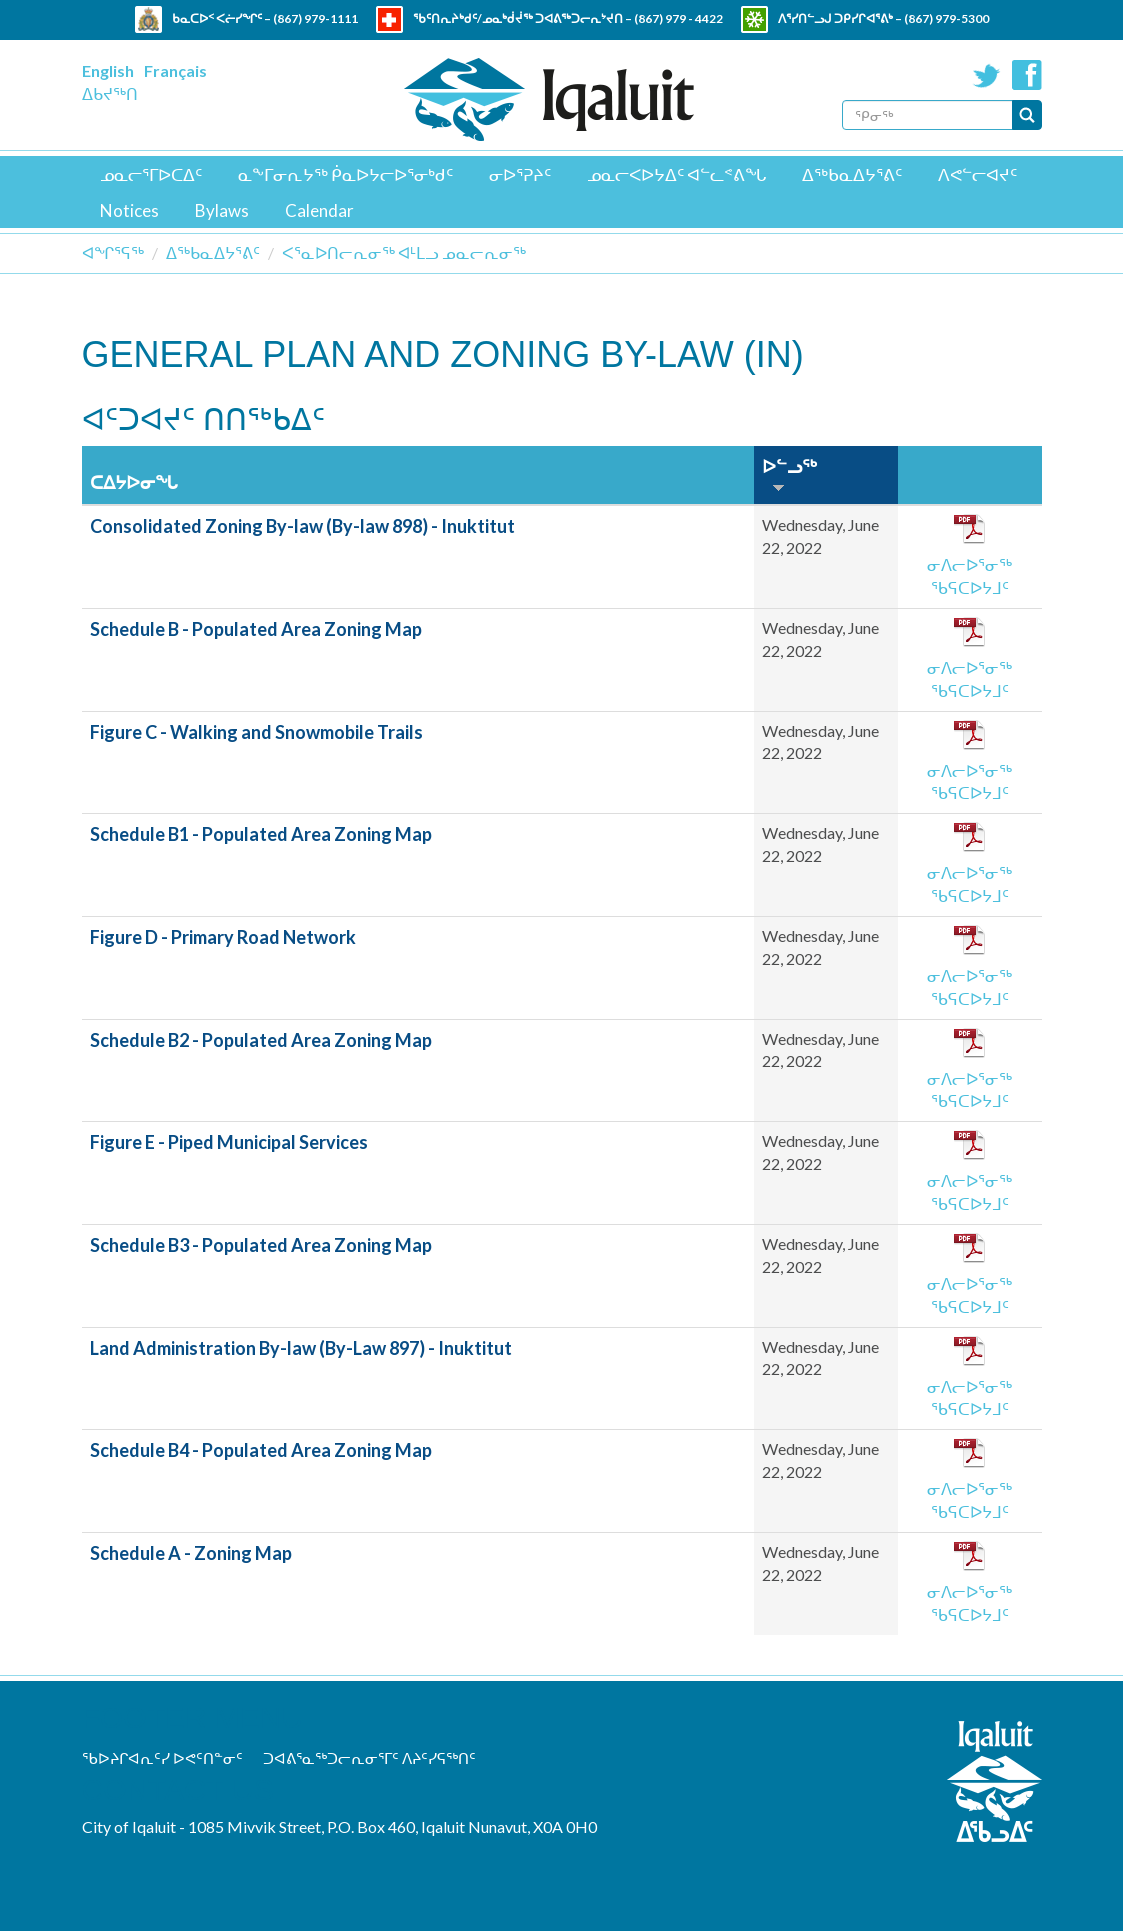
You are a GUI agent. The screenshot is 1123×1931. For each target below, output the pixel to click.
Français (175, 70)
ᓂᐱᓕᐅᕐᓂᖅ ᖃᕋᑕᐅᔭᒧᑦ (969, 576)
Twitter (987, 75)
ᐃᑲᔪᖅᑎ (110, 93)
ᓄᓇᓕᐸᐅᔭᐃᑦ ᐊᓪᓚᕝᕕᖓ (676, 174)
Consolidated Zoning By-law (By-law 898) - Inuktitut (302, 526)
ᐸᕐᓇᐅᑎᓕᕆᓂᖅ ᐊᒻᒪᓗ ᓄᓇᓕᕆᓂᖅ (404, 252)
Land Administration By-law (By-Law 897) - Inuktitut (301, 1348)
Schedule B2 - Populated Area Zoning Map (261, 1040)
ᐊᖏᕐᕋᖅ (113, 252)
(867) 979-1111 (315, 18)
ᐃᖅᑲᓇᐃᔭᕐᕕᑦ (852, 174)
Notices (129, 210)
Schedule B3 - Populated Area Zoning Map (261, 1245)
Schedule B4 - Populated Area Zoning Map (261, 1450)
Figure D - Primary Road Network (223, 937)
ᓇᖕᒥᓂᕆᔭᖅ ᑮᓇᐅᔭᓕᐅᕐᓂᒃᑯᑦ (345, 174)
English (108, 70)
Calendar (319, 210)
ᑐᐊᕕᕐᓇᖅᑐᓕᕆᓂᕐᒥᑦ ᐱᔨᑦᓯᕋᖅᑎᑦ (369, 1758)
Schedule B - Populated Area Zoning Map (256, 629)
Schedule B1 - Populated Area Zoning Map (261, 834)
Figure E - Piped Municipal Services (229, 1142)
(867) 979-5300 (946, 18)
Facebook (1027, 75)
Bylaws (222, 210)
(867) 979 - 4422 (678, 18)
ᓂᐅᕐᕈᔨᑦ (520, 174)
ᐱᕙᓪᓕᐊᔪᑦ (977, 174)
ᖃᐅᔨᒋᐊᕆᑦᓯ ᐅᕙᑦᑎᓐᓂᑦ (162, 1758)
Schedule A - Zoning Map (191, 1553)
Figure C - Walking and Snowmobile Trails (256, 732)
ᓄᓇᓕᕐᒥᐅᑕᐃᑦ (151, 174)
